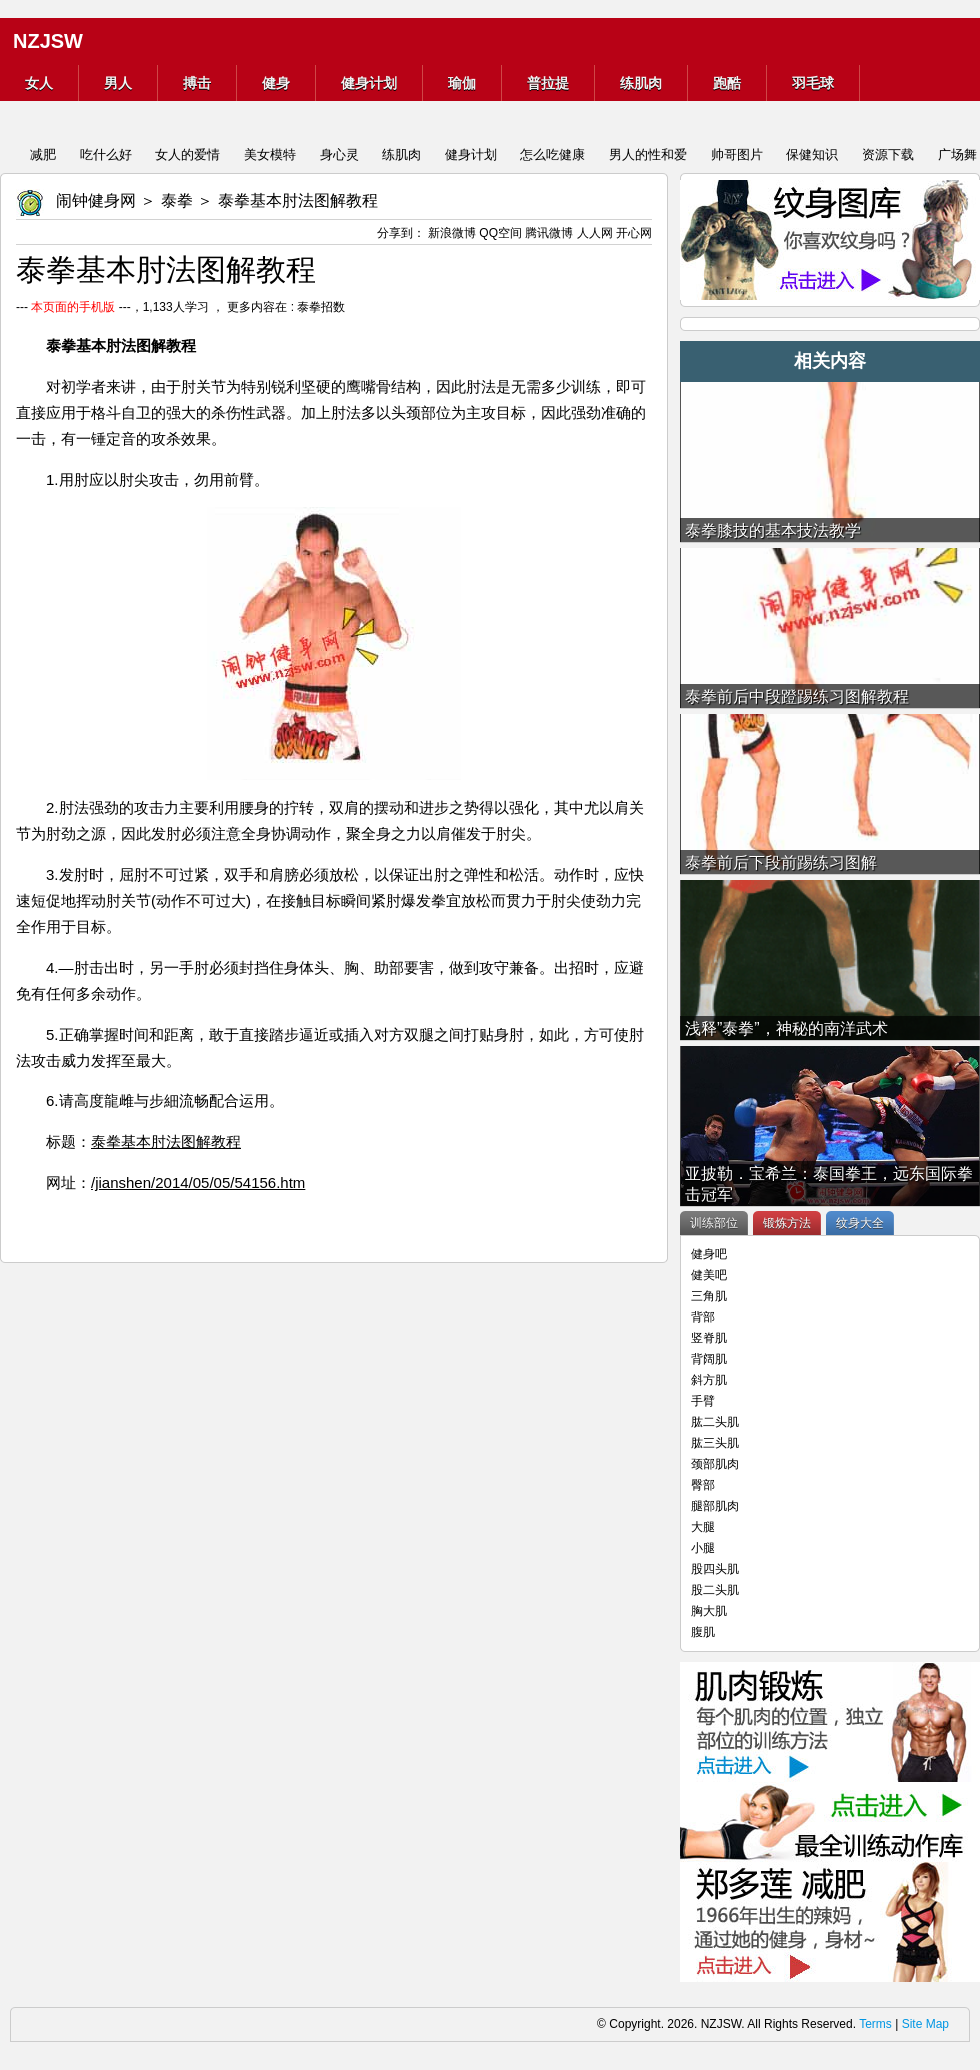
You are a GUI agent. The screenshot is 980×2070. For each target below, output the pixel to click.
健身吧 (709, 1254)
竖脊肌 (709, 1338)
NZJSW (48, 41)
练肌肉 (641, 83)
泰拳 (177, 200)
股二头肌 (715, 1590)
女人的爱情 (187, 154)
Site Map (925, 2024)
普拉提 (548, 83)
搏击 (197, 83)
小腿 (703, 1548)
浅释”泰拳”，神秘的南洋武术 (786, 1028)
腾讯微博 (549, 233)
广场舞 (957, 154)
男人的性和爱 (648, 154)
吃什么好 (106, 154)
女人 (39, 83)
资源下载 (888, 154)
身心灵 (339, 154)
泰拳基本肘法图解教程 (166, 1141)
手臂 (703, 1401)
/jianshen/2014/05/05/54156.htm (198, 1182)
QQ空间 (500, 233)
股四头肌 (715, 1569)
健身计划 (369, 83)
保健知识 (812, 154)
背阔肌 (709, 1359)
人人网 (595, 233)
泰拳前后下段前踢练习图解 (781, 862)
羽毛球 (813, 83)
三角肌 (709, 1296)
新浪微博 (452, 233)
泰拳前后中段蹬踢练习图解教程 (797, 696)
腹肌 (703, 1632)
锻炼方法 (787, 1223)
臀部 (703, 1485)
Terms (875, 2024)
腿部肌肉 (715, 1506)
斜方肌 (709, 1380)
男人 (118, 83)
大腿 (703, 1527)
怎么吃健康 (552, 154)
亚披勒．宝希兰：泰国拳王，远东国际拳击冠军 (829, 1184)
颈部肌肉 (715, 1464)
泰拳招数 (321, 307)
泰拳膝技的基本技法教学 (773, 530)
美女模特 (270, 154)
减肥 (43, 154)
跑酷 (727, 83)
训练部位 (714, 1223)
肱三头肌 (715, 1443)
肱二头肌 (715, 1422)
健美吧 (709, 1275)
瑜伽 (462, 83)
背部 (703, 1317)
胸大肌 (709, 1611)
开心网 (634, 233)
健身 (276, 83)
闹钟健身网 (96, 200)
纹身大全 (860, 1223)
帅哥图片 (737, 154)
